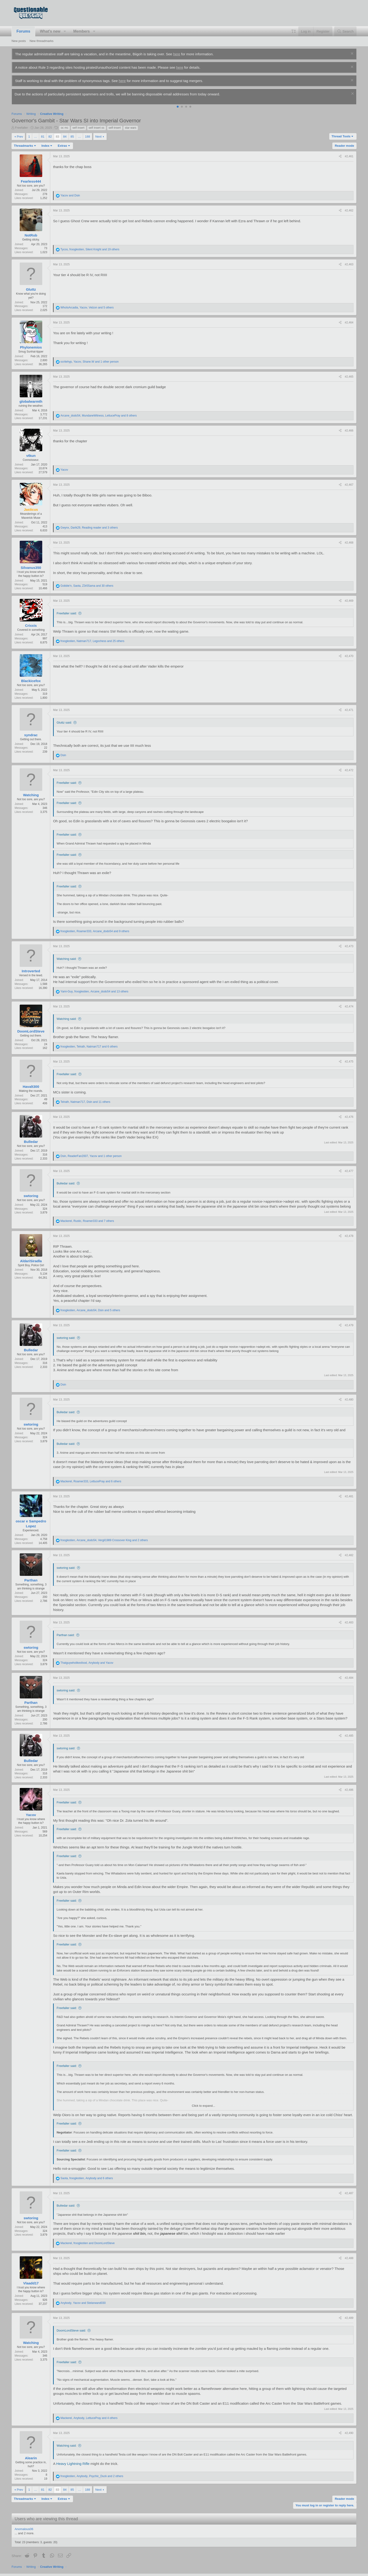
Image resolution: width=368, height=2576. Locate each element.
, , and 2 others (104, 1531)
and (70, 186)
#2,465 (349, 367)
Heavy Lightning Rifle (73, 2455)
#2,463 (349, 255)
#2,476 (349, 1108)
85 (72, 136)
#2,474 (349, 997)
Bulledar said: (66, 1174)
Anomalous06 (24, 2510)
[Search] (345, 31)
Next (98, 136)
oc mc (64, 127)
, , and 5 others (87, 298)
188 (87, 136)
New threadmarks (42, 41)
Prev (20, 136)
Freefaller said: (67, 604)
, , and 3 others (89, 518)
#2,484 (349, 1669)
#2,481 (349, 1487)
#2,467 (349, 475)
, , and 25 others (92, 632)
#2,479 (349, 1316)
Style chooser (23, 2560)
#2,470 (349, 647)
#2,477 (349, 1162)
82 (50, 136)
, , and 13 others (94, 982)
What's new (50, 31)
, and (87, 1654)
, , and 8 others (99, 406)
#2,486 (349, 1781)
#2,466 (349, 421)
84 (64, 136)
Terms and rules (304, 2560)
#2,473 (349, 937)
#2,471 (349, 701)
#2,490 (349, 2424)
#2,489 (349, 2309)
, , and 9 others (95, 922)
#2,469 (349, 591)
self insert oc (96, 127)
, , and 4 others (89, 2409)
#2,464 (349, 313)
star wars (130, 127)
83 (57, 136)
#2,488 (349, 2249)
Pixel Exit (225, 2570)
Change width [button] (44, 2560)
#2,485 (349, 1726)
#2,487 (349, 2184)
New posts (19, 41)
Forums (23, 31)
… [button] (35, 136)
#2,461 (349, 147)
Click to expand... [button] (203, 2097)
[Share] (340, 147)
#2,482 (349, 1546)
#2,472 (349, 761)
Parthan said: (66, 1626)
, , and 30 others (87, 576)
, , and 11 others (85, 1093)
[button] (65, 31)
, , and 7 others (87, 1212)
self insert (78, 127)
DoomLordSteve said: (71, 2321)
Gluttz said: (64, 713)
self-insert (115, 127)
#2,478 (349, 1227)
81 (42, 136)
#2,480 (349, 1390)
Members (81, 31)
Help (343, 2560)
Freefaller (21, 127)
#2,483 (349, 1613)
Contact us (282, 2560)
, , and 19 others (90, 240)
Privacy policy (327, 2560)
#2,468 (349, 533)
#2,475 (349, 1052)
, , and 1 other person (90, 352)
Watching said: (67, 950)
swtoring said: (66, 1329)
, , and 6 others (89, 1037)
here (176, 54)
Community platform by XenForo (172, 2570)
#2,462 (349, 201)
